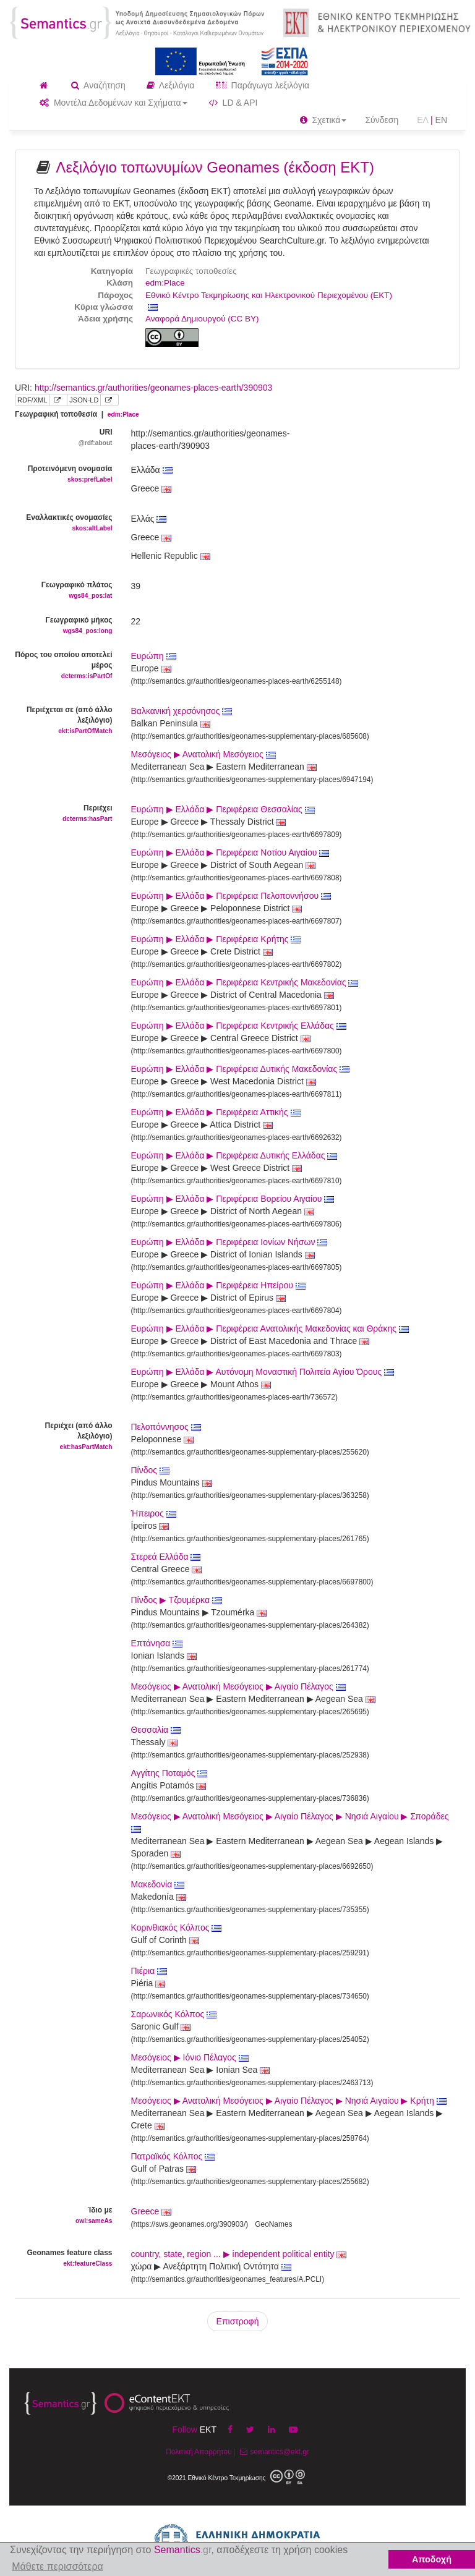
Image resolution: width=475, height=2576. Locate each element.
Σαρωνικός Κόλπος (174, 2014)
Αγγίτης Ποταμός (169, 1773)
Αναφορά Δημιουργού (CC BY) (202, 318)
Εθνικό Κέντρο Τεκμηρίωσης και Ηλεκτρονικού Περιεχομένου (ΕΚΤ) (268, 295)
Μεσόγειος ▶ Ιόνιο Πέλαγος (190, 2057)
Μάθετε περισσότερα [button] (57, 2566)
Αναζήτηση (98, 85)
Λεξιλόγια (171, 85)
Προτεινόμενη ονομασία (64, 474)
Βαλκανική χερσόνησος (182, 711)
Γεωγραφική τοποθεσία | (77, 414)
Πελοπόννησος (166, 1427)
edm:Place (165, 282)
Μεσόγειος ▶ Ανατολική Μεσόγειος (203, 754)
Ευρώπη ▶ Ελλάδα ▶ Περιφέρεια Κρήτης (216, 939)
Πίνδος (150, 1470)
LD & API (233, 103)
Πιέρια (149, 1971)
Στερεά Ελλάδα (166, 1557)
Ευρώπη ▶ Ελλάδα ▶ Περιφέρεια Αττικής (216, 1112)
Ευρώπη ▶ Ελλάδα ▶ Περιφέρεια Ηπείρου (218, 1285)
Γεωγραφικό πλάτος (64, 590)
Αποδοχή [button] (431, 2559)
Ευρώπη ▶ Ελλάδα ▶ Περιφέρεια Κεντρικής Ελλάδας (238, 1026)
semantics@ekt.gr (273, 2451)
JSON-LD (83, 400)
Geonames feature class (64, 2258)
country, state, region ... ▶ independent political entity (239, 2254)
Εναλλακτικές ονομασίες (64, 523)
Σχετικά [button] (323, 120)
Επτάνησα (157, 1643)
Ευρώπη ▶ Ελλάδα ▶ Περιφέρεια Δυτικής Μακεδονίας (240, 1069)
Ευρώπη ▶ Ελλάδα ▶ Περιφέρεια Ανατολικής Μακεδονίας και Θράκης (270, 1328)
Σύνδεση (381, 120)
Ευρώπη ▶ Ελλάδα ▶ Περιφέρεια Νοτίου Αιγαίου (230, 852)
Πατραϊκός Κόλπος (173, 2156)
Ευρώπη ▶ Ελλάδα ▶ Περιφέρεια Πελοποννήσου (231, 896)
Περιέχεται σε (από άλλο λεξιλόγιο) (64, 720)
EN (441, 120)
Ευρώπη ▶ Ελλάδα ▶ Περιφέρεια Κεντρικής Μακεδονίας (245, 982)
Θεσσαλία (156, 1730)
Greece (145, 2211)
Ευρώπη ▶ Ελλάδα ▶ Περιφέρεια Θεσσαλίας (223, 809)
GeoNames (273, 2224)
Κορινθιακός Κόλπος (176, 1927)
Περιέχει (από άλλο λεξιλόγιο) (64, 1436)
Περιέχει (64, 814)
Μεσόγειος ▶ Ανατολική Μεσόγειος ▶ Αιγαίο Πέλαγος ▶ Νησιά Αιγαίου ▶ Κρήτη (289, 2101)
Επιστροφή (237, 2321)
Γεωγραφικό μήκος (64, 626)
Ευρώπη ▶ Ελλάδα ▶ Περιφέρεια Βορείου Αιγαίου (233, 1199)
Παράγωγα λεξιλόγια (262, 85)
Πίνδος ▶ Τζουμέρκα (176, 1600)
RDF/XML (32, 400)
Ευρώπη (153, 656)
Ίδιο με (64, 2216)
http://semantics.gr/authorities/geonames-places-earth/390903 (153, 388)
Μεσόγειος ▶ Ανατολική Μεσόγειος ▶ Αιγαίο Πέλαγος (238, 1686)
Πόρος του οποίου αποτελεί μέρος (64, 665)
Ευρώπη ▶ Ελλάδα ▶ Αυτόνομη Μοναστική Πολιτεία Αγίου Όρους (263, 1372)
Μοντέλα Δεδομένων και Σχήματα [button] (113, 103)
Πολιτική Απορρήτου (198, 2451)
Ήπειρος (153, 1513)
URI (64, 438)
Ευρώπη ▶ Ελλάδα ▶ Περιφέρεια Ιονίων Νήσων (229, 1242)
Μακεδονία (158, 1884)
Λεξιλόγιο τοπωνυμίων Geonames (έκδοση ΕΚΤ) (215, 167)
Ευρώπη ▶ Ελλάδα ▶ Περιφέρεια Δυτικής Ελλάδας (234, 1155)
